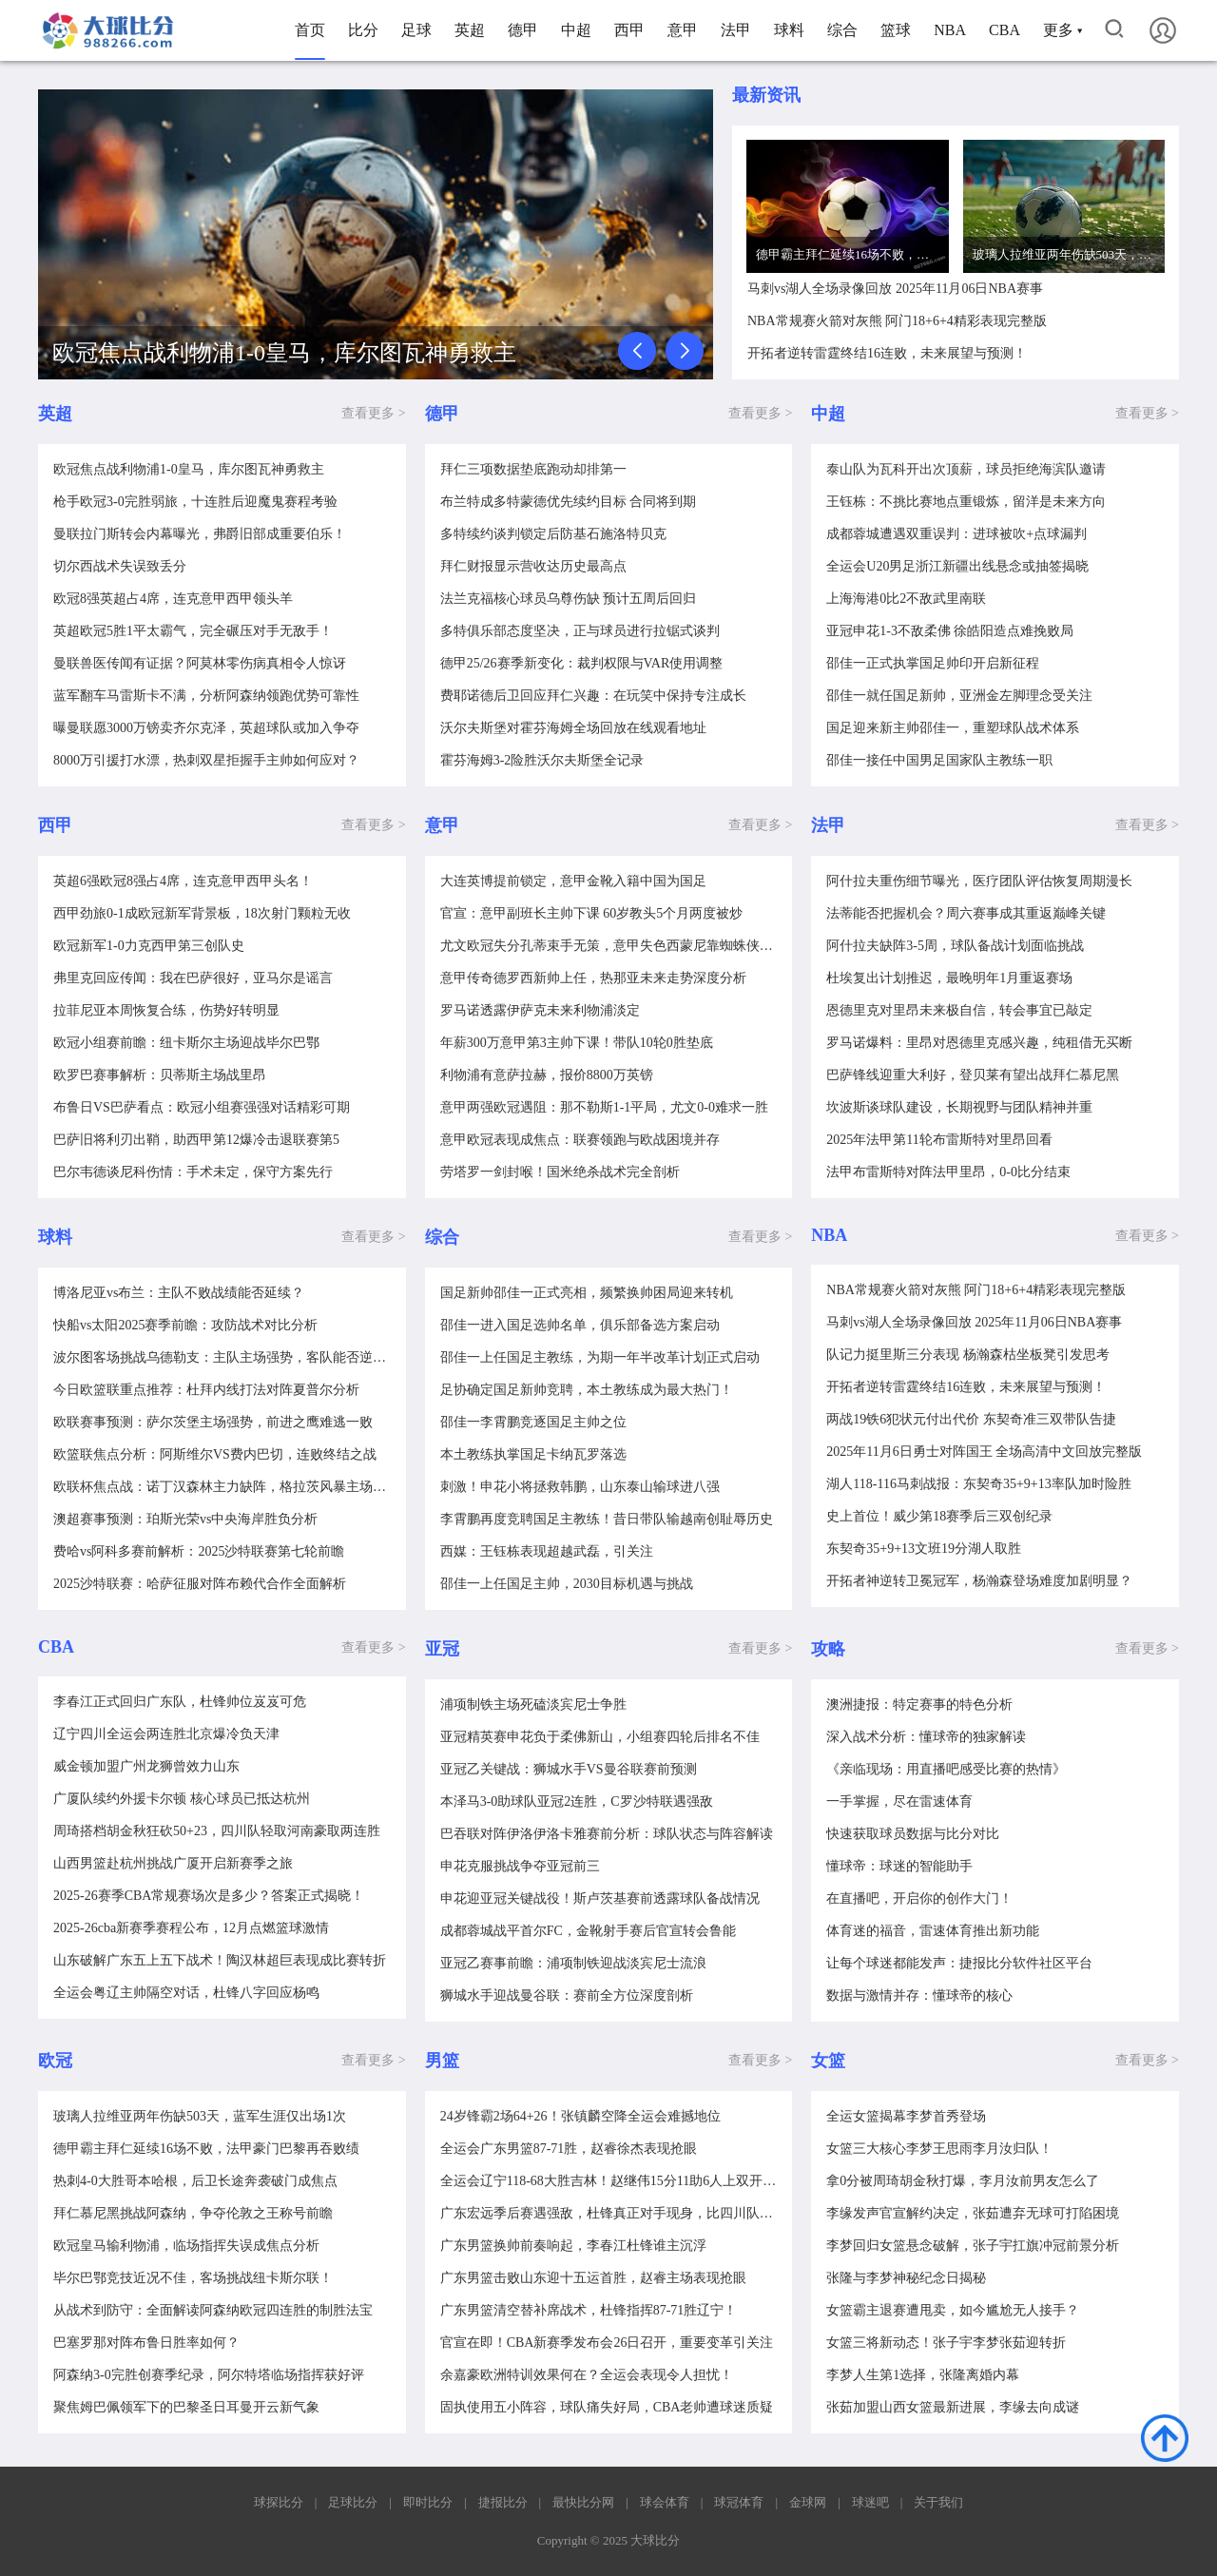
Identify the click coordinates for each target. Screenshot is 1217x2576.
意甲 (682, 30)
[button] (637, 351)
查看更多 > (373, 413)
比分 (363, 30)
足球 (416, 30)
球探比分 (278, 2502)
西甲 (629, 30)
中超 (576, 30)
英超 (469, 30)
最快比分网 (583, 2502)
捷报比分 (503, 2502)
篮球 (895, 30)
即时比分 (428, 2502)
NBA (950, 30)
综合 (842, 30)
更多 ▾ (1062, 30)
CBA (1004, 30)
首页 (310, 30)
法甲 (736, 30)
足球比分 (352, 2502)
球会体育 (664, 2502)
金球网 (807, 2502)
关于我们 (938, 2502)
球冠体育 (738, 2502)
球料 (789, 30)
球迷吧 (870, 2502)
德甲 (523, 30)
